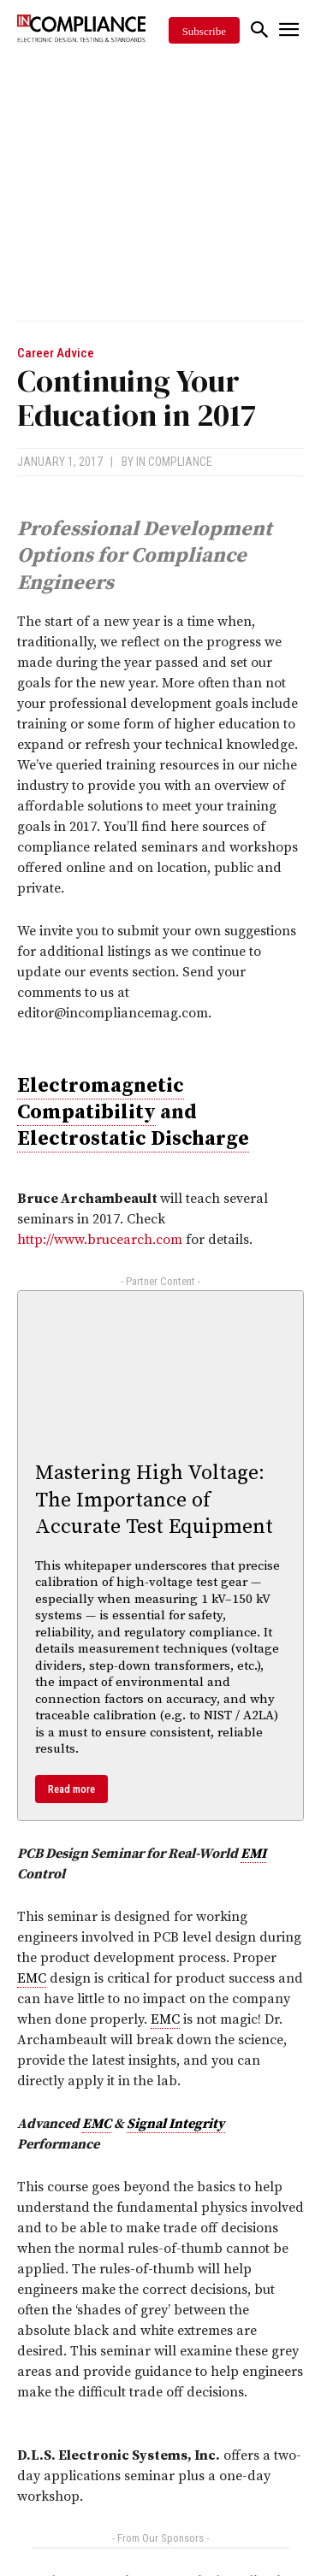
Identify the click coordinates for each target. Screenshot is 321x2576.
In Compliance (174, 462)
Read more (71, 1789)
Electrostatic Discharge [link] (133, 1139)
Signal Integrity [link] (176, 2123)
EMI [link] (253, 1853)
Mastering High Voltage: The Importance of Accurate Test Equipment (154, 1499)
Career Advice (55, 353)
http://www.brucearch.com (99, 1239)
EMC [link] (31, 1978)
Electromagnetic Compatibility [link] (100, 1099)
